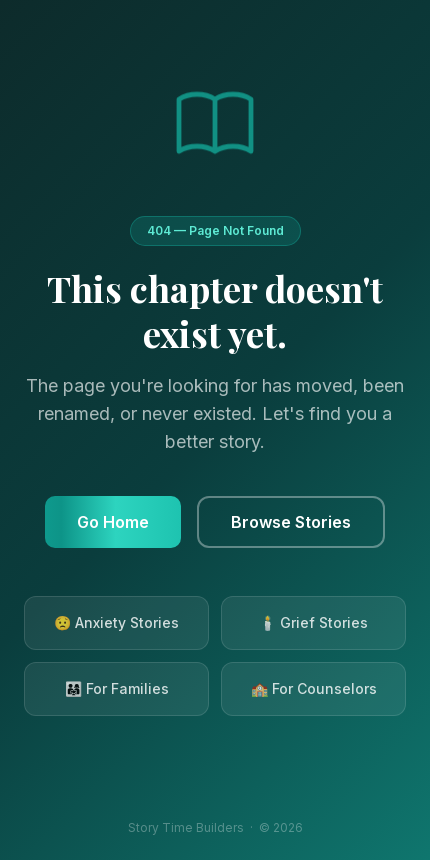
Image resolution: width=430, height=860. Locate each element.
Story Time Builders (186, 827)
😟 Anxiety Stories (116, 622)
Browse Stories (291, 522)
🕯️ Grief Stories (313, 622)
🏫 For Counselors (314, 688)
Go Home (113, 522)
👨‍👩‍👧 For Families (117, 688)
